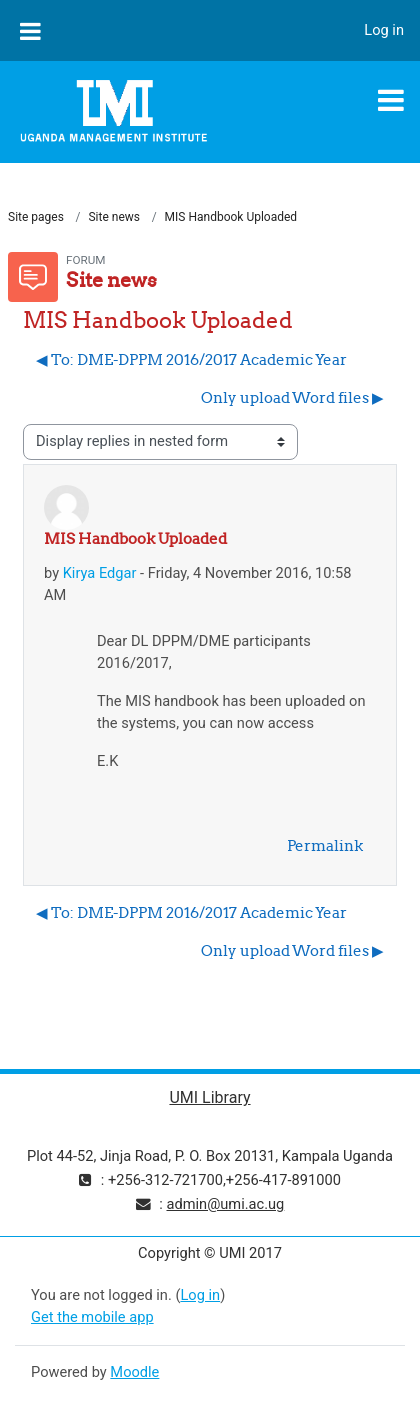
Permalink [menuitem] (325, 845)
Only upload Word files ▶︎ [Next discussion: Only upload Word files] (292, 397)
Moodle (134, 1372)
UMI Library (209, 1097)
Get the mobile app (92, 1317)
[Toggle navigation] (391, 100)
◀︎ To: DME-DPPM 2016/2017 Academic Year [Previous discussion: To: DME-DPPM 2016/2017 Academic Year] (191, 359)
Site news (114, 217)
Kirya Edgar (100, 573)
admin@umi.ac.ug (225, 1204)
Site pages (36, 217)
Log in (384, 30)
